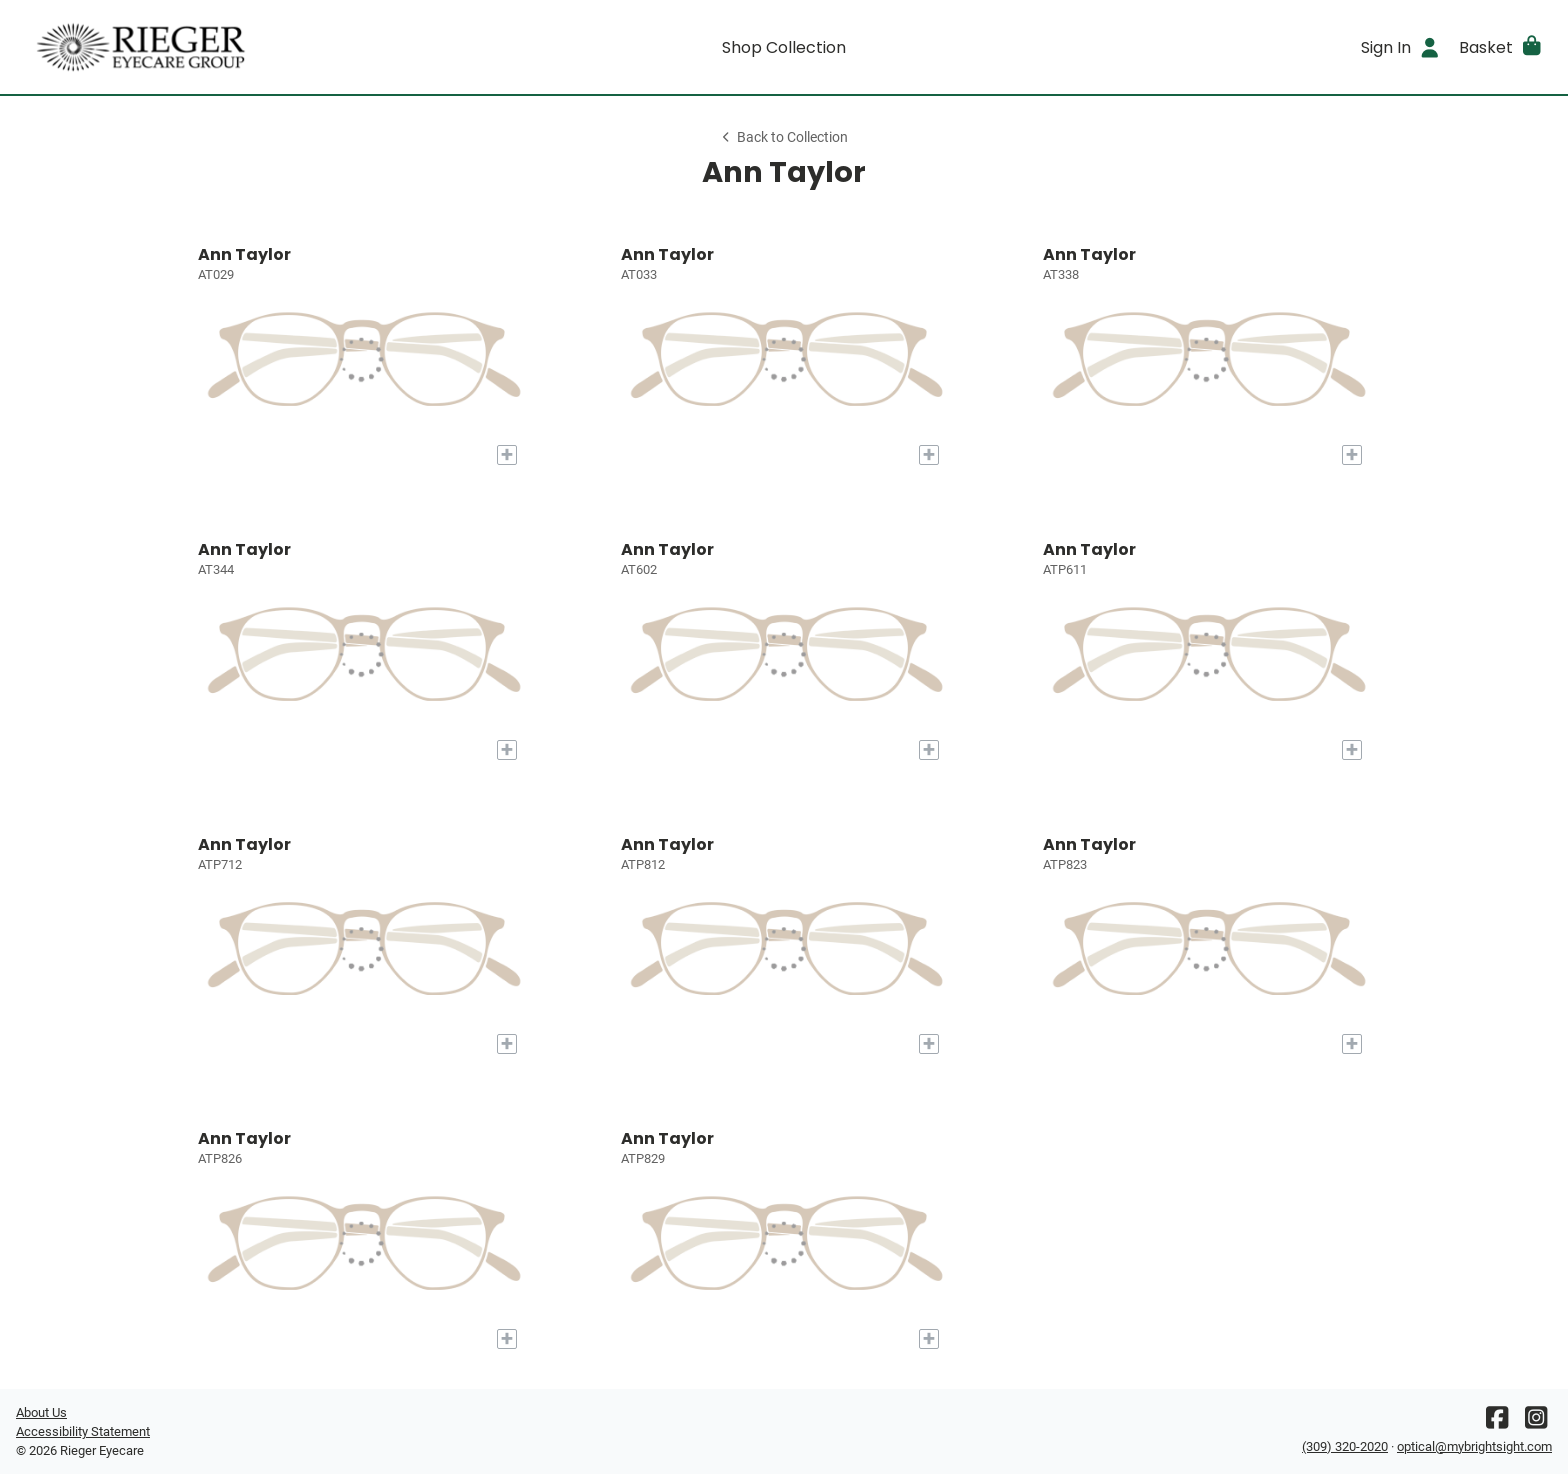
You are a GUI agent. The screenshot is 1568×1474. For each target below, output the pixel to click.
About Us (41, 1412)
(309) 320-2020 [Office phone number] (1345, 1446)
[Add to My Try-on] (507, 455)
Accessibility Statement (83, 1431)
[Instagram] (1536, 1422)
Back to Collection (784, 137)
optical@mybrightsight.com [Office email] (1474, 1446)
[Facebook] (1497, 1422)
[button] (1501, 47)
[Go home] (208, 47)
